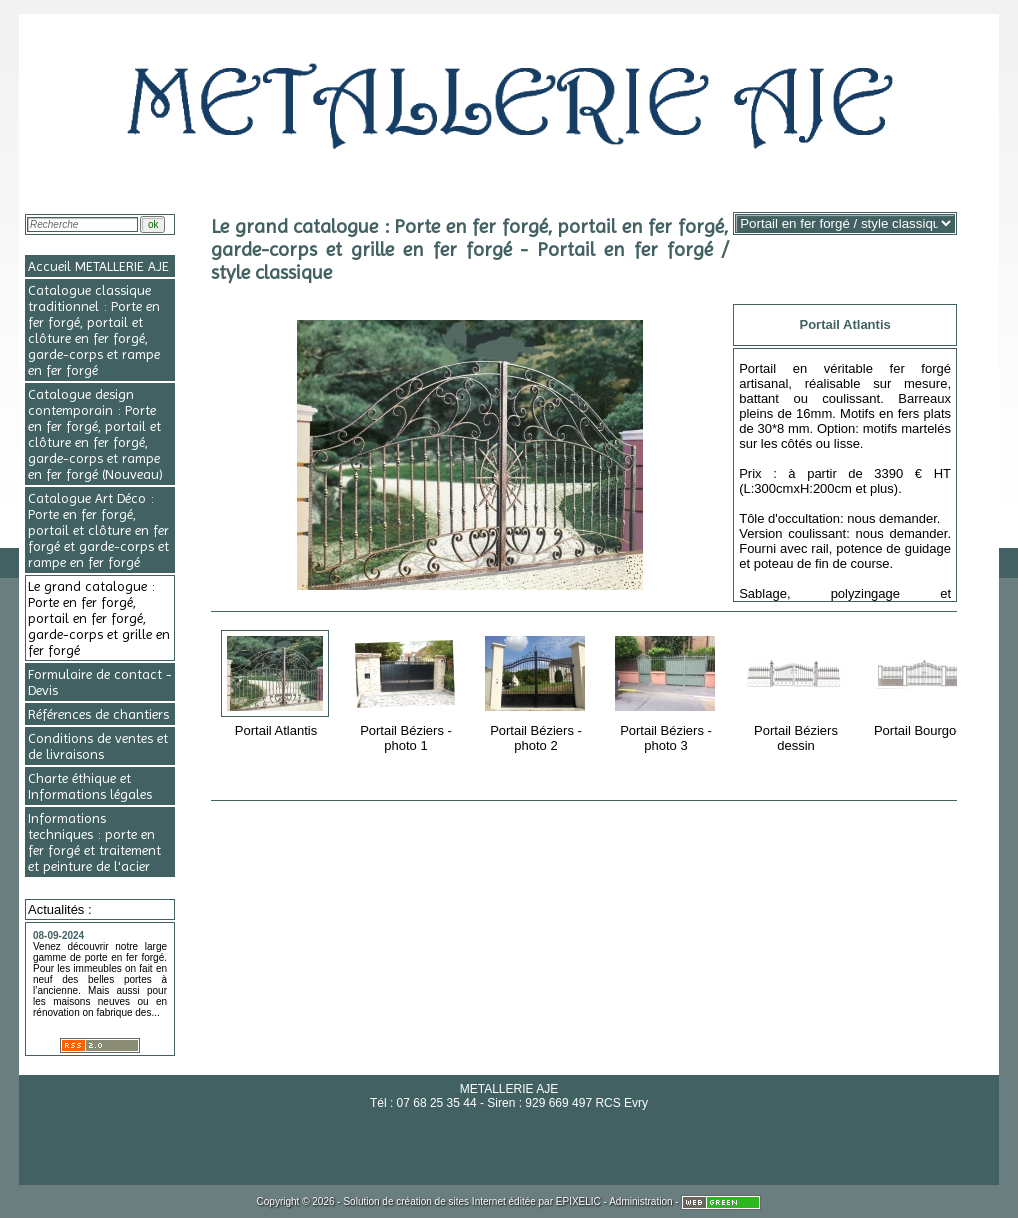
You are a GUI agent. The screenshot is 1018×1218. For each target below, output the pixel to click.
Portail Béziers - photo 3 (667, 690)
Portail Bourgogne (927, 683)
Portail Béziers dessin (797, 690)
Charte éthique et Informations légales (90, 786)
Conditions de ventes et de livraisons (98, 746)
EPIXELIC (578, 1201)
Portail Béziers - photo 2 (537, 690)
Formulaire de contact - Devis (100, 682)
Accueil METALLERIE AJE (98, 266)
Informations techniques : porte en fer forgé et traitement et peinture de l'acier (94, 842)
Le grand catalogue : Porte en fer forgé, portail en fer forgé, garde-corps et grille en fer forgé (99, 618)
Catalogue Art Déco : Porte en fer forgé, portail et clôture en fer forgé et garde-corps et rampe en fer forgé (98, 530)
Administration (640, 1201)
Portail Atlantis (277, 683)
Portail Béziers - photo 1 (407, 690)
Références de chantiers (98, 714)
